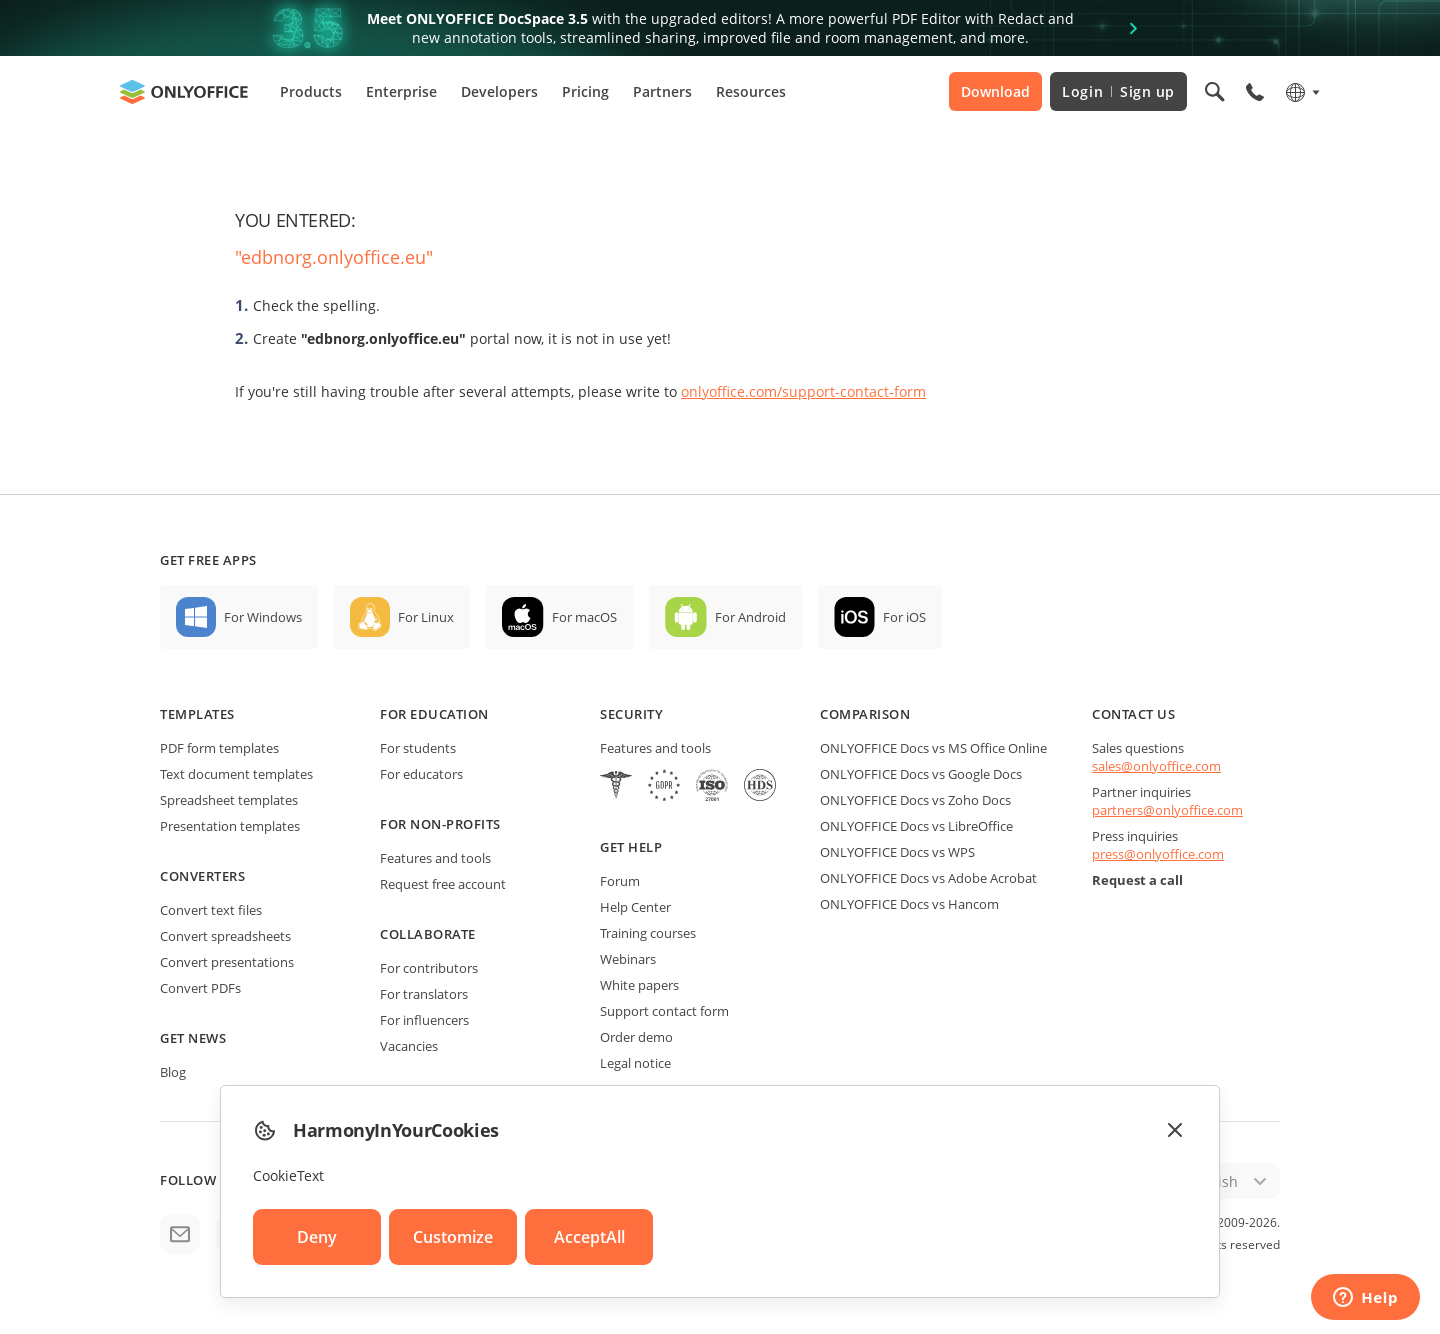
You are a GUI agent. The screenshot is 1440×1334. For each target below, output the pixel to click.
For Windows (263, 617)
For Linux (426, 617)
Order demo (636, 1037)
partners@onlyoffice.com (1167, 810)
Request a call (1137, 880)
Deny (317, 1237)
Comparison (865, 714)
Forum (620, 881)
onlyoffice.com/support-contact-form (803, 391)
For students (418, 748)
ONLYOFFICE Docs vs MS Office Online (933, 748)
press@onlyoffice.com (1158, 854)
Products (311, 91)
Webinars (628, 959)
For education (434, 714)
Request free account (443, 884)
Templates (197, 714)
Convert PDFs (200, 988)
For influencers (424, 1020)
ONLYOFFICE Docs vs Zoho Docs (915, 800)
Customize (453, 1237)
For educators (421, 774)
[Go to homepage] (184, 92)
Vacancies (409, 1046)
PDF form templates (219, 748)
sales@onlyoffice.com (1156, 766)
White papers (639, 985)
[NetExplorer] (712, 787)
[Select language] (1301, 92)
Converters (202, 876)
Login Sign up (1118, 91)
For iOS (904, 617)
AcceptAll (589, 1237)
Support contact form (664, 1011)
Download (995, 91)
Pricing (585, 91)
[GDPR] (664, 787)
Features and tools (435, 858)
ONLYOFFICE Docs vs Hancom (909, 904)
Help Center (635, 907)
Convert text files (211, 910)
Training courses (648, 933)
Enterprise (401, 91)
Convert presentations (227, 962)
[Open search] (1215, 92)
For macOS (584, 617)
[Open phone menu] (1255, 92)
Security (631, 714)
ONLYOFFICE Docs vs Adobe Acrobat (928, 878)
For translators (424, 994)
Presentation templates (230, 826)
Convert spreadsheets (225, 936)
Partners (662, 91)
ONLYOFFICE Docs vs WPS (897, 852)
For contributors (429, 968)
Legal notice (635, 1063)
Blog (173, 1072)
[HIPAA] (616, 787)
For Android (750, 617)
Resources (751, 91)
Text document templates (236, 774)
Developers (499, 91)
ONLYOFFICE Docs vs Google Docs (921, 774)
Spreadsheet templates (229, 800)
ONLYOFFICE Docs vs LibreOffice (916, 826)
